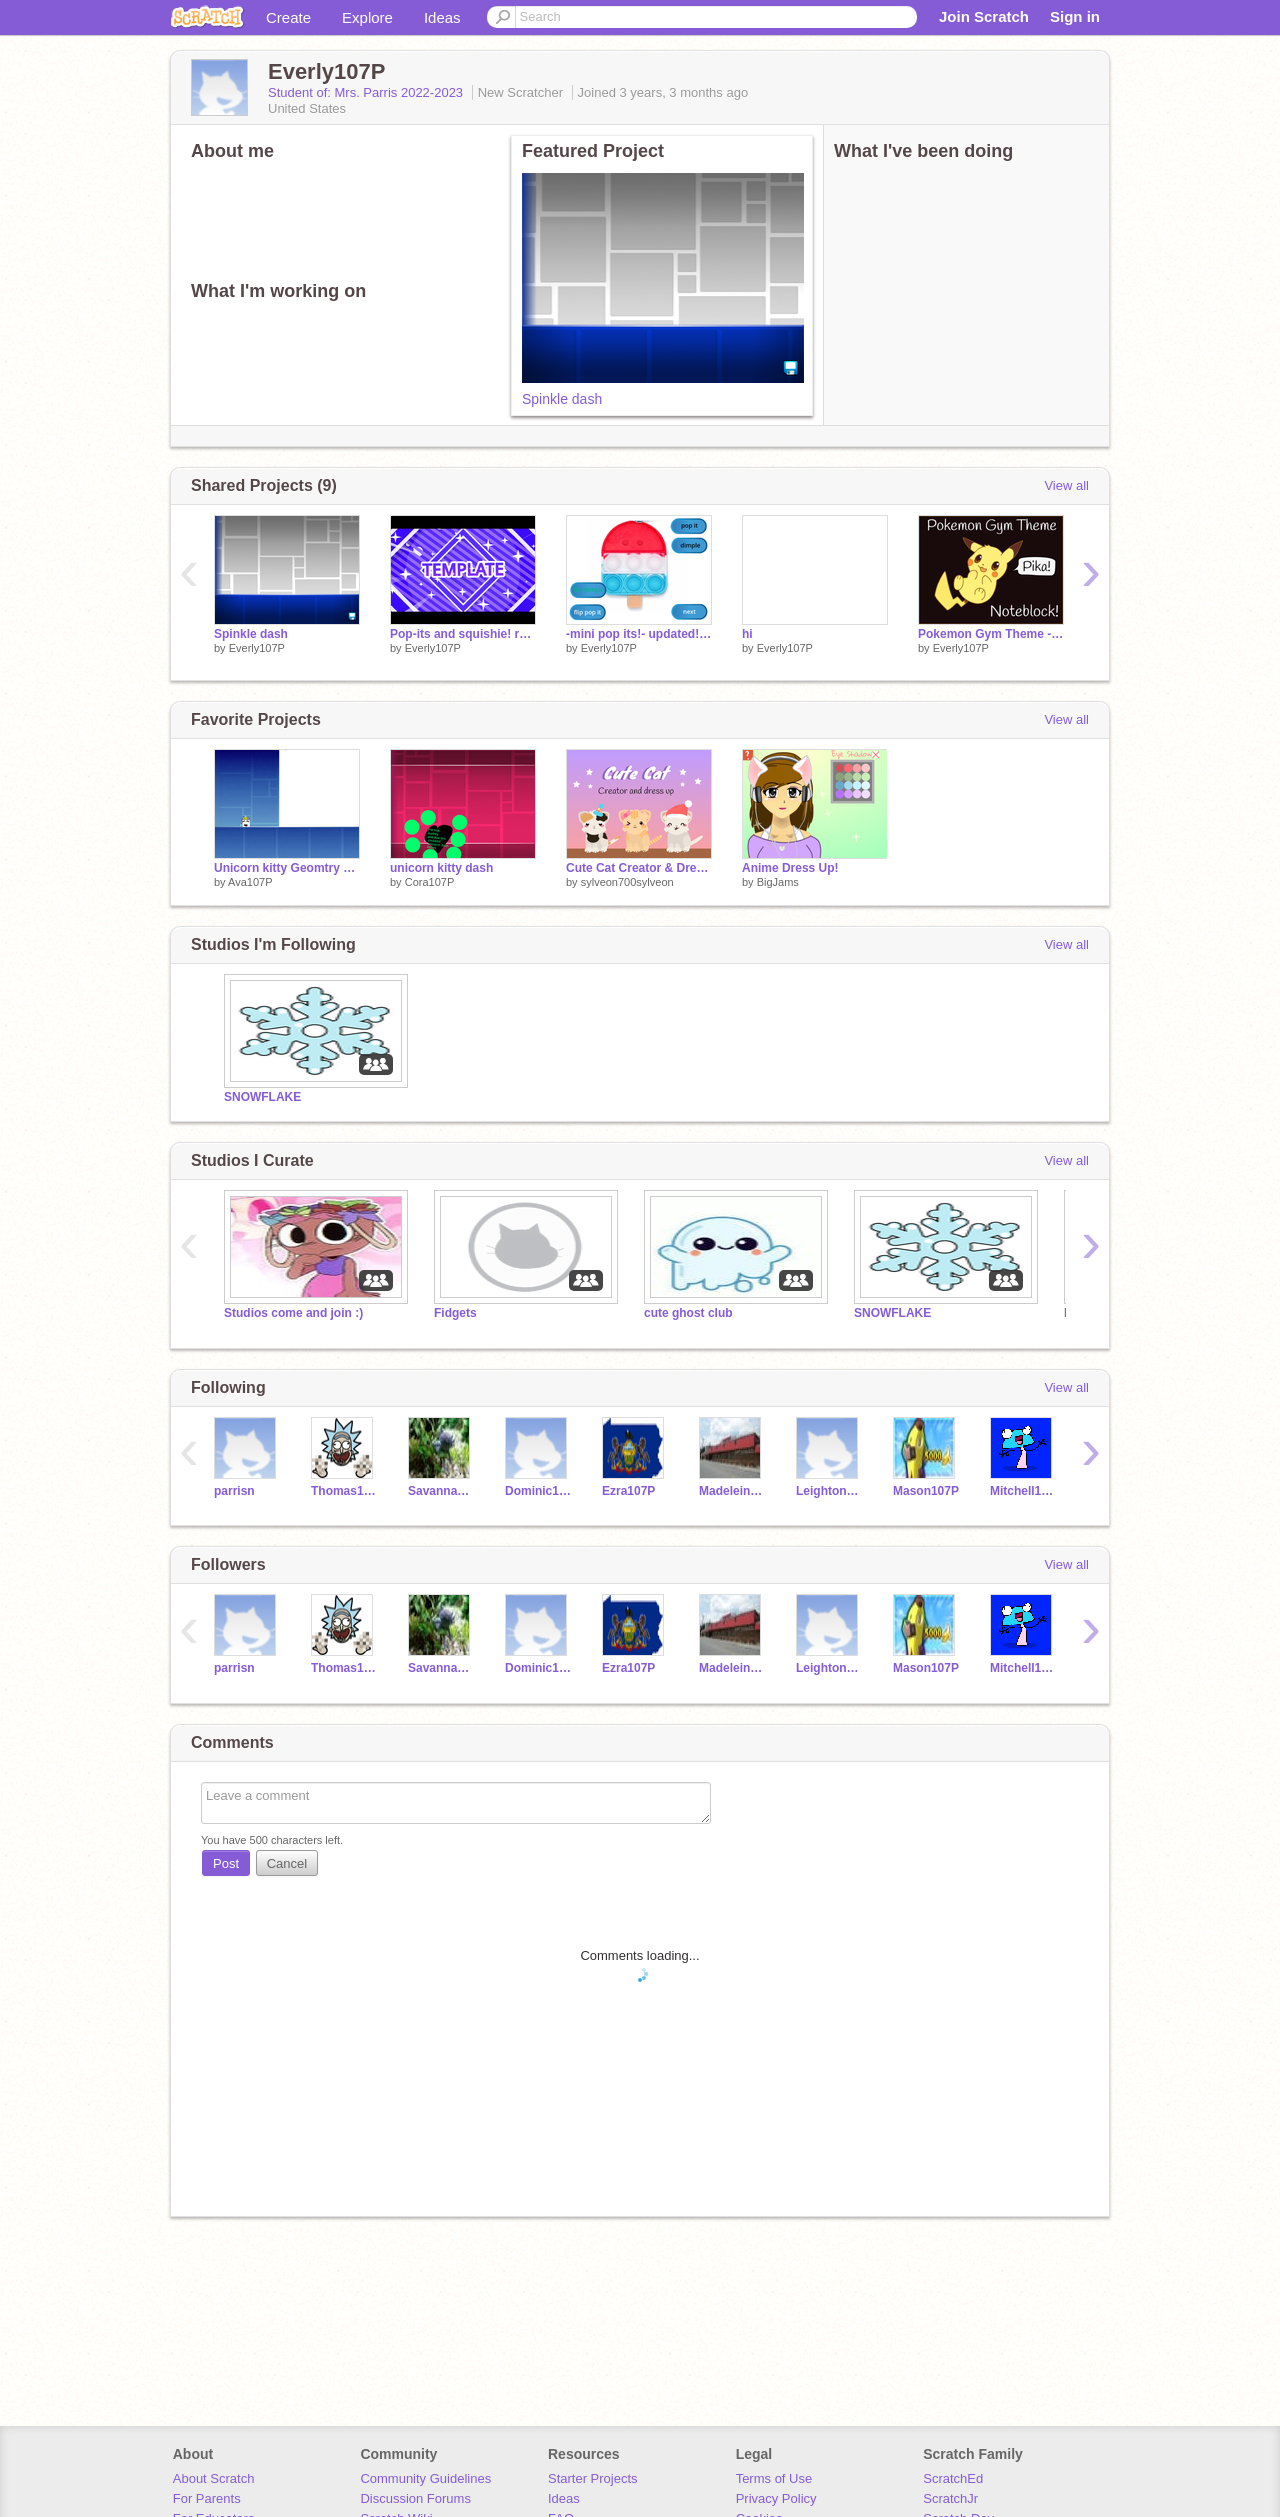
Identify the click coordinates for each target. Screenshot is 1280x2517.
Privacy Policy (776, 2498)
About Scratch (214, 2478)
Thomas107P (344, 1491)
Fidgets (455, 1313)
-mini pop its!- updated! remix (639, 634)
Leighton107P (829, 1491)
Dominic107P (538, 1491)
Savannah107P (441, 1491)
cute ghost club (688, 1313)
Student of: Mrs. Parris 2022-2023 (367, 92)
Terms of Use (774, 2478)
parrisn (234, 1491)
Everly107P (257, 648)
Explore (367, 17)
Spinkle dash (562, 399)
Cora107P (430, 882)
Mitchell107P (1023, 1491)
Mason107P (926, 1491)
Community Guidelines (425, 2478)
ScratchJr (950, 2498)
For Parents (207, 2498)
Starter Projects (593, 2478)
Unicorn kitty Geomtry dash (287, 868)
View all (1066, 485)
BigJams (778, 882)
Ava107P (250, 882)
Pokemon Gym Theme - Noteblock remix (991, 634)
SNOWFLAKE (262, 1097)
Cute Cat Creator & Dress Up (639, 868)
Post (226, 1863)
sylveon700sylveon (627, 882)
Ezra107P (628, 1491)
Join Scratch (984, 16)
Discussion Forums (415, 2498)
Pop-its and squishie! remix (463, 634)
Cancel (287, 1863)
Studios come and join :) (293, 1313)
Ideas (442, 17)
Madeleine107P (732, 1491)
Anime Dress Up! (790, 868)
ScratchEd (953, 2478)
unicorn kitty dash (441, 868)
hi (747, 634)
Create (288, 17)
